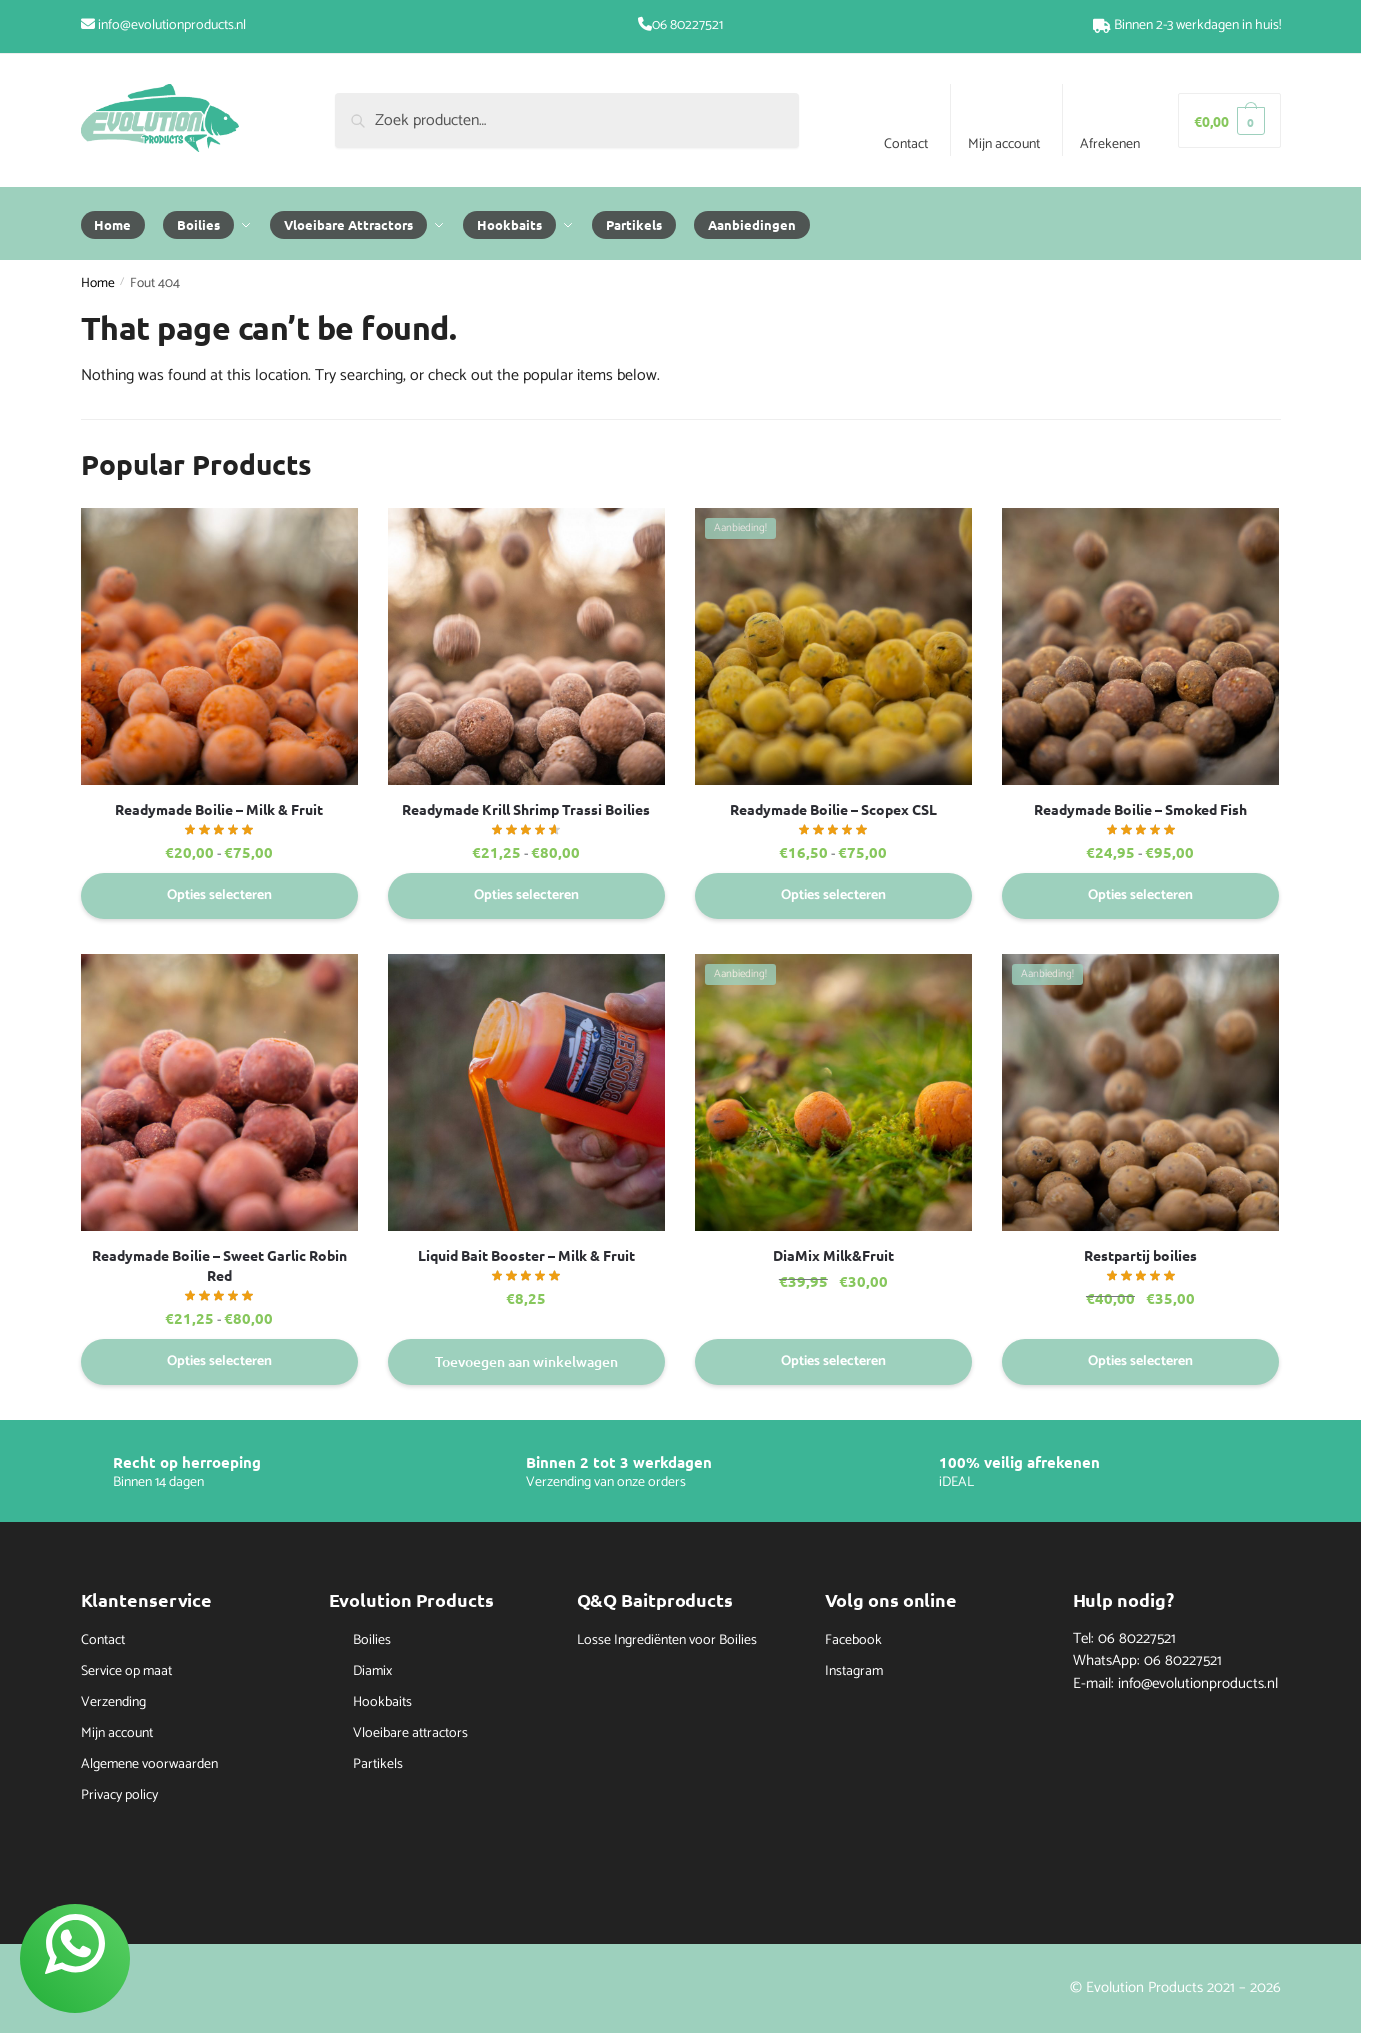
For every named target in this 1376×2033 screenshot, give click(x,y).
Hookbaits (382, 1702)
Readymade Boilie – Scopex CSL (833, 809)
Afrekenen (1110, 144)
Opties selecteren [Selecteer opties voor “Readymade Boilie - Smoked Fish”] (1140, 895)
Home (98, 283)
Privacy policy (119, 1795)
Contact (906, 144)
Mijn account (1004, 144)
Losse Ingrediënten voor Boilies (667, 1640)
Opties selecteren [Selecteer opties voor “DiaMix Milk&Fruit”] (833, 1361)
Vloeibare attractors (410, 1733)
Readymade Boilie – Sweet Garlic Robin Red (219, 1265)
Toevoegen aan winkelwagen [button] (526, 1361)
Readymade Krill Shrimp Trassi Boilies (526, 809)
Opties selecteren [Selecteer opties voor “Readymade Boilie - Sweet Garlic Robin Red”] (219, 1361)
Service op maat (126, 1671)
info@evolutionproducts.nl (172, 25)
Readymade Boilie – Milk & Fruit (219, 809)
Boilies (372, 1640)
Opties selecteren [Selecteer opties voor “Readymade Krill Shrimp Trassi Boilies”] (526, 895)
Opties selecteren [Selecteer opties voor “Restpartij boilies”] (1140, 1361)
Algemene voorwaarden (149, 1764)
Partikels (378, 1764)
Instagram (854, 1671)
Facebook (853, 1640)
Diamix (372, 1671)
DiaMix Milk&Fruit (833, 1255)
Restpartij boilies (1140, 1255)
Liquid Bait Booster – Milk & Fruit (526, 1255)
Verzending (113, 1702)
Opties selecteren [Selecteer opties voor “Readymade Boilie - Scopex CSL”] (833, 895)
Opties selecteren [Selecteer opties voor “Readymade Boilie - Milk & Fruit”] (219, 895)
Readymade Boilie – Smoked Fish (1140, 809)
